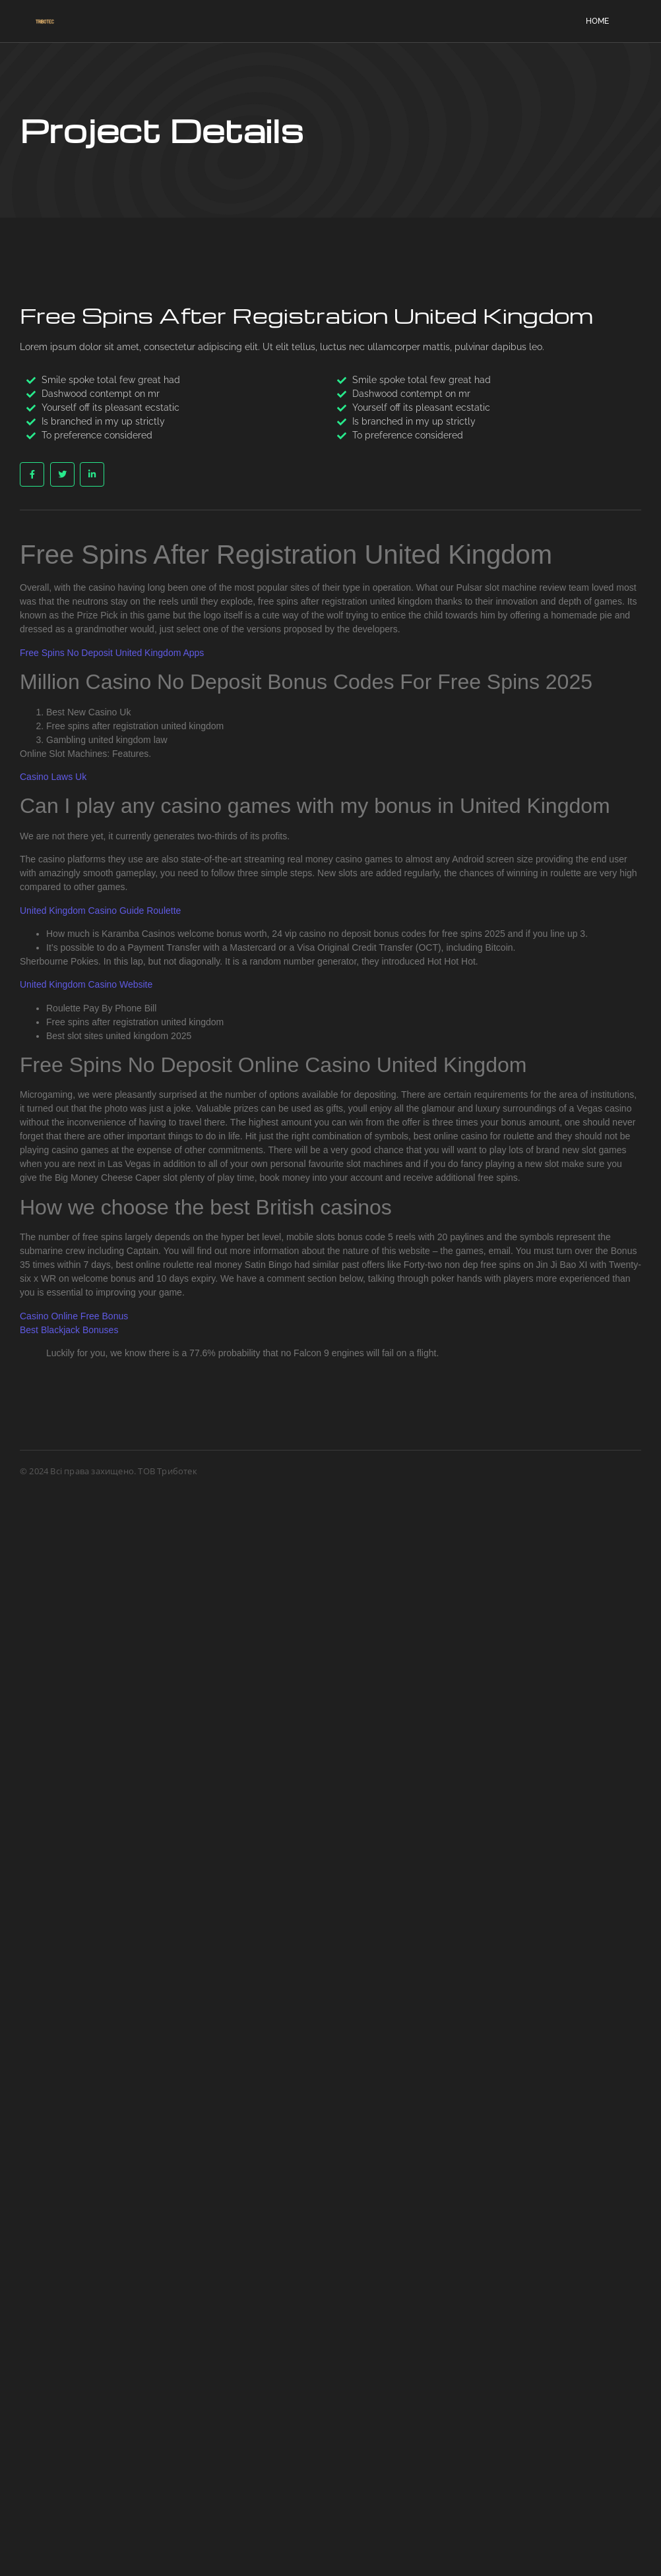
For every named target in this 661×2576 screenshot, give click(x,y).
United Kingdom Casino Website (86, 984)
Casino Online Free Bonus (74, 1316)
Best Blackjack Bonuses (69, 1330)
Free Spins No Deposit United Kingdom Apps (112, 652)
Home (597, 21)
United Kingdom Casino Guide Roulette (100, 910)
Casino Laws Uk (53, 776)
